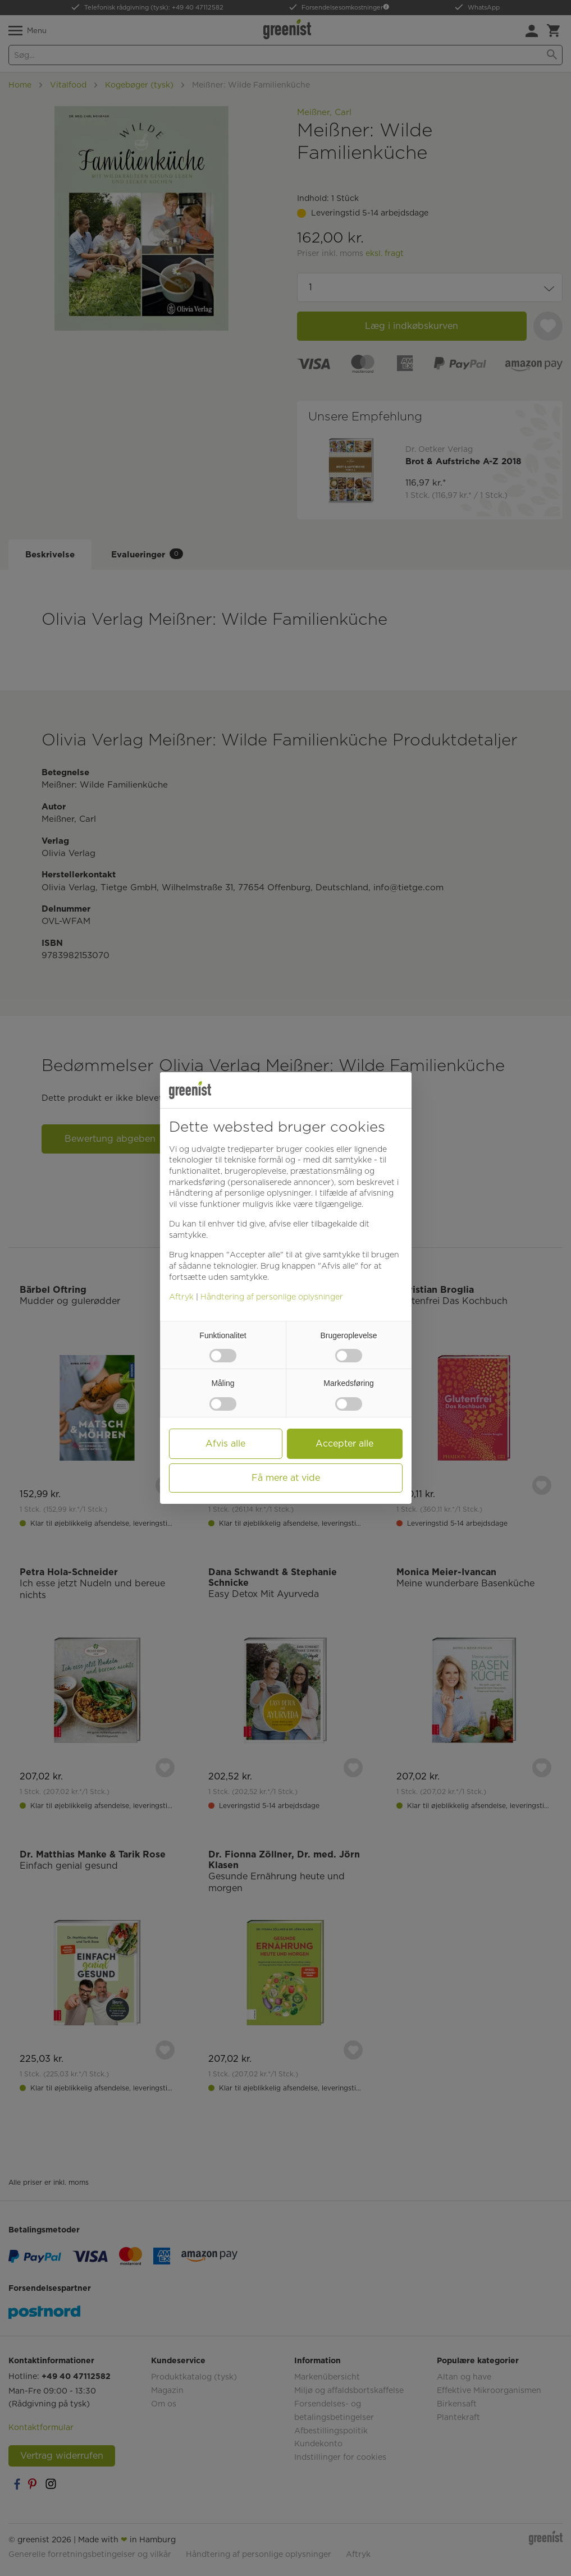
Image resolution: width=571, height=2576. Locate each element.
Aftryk (181, 1296)
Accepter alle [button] (344, 1443)
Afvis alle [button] (225, 1443)
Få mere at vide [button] (286, 1477)
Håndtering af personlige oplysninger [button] (240, 1192)
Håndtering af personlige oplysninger (271, 1296)
